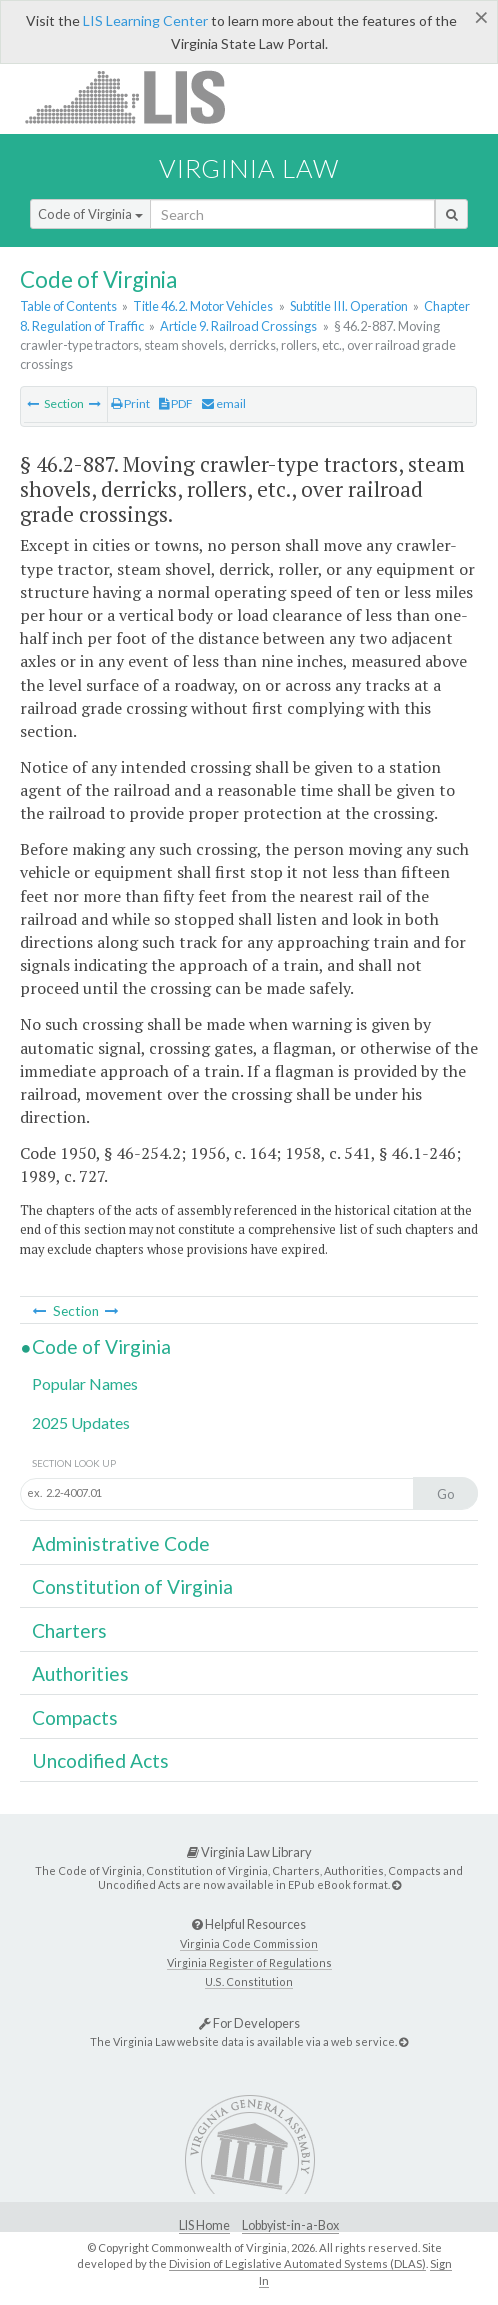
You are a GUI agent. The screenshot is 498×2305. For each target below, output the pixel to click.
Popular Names (85, 1383)
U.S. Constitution (249, 1981)
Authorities (80, 1673)
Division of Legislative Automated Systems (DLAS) (297, 2263)
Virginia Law (249, 168)
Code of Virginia (90, 214)
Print (130, 403)
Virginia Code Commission (249, 1943)
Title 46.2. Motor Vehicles (203, 306)
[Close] (481, 17)
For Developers (249, 2023)
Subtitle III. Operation (349, 306)
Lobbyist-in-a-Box (290, 2225)
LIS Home (204, 2225)
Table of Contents (68, 306)
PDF (176, 403)
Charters (69, 1630)
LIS (136, 96)
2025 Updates (81, 1422)
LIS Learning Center (145, 20)
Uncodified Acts (100, 1760)
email (224, 403)
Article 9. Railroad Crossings (238, 326)
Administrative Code (121, 1543)
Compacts (75, 1717)
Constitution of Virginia (132, 1586)
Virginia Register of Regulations (249, 1962)
